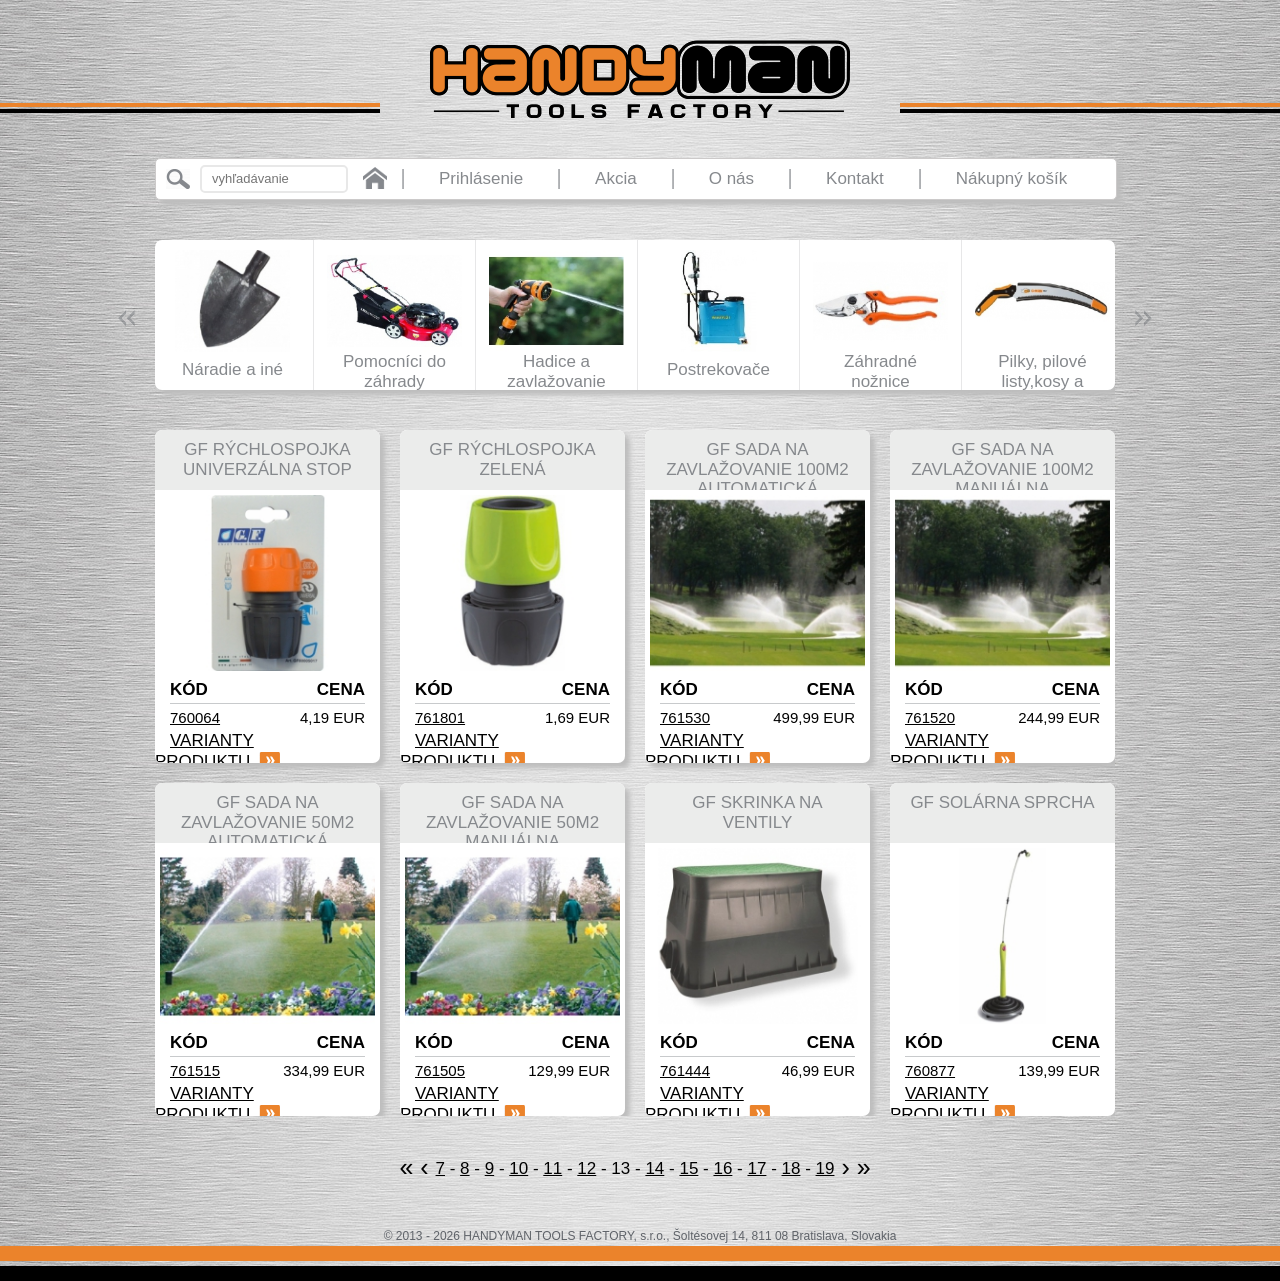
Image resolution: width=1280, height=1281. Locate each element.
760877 (930, 1070)
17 (756, 1168)
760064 (195, 717)
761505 (440, 1070)
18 (791, 1168)
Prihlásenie (481, 178)
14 (654, 1168)
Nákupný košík (1012, 178)
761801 (440, 717)
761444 (685, 1070)
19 (825, 1168)
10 (518, 1168)
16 (722, 1168)
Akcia (616, 178)
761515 (195, 1070)
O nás (731, 178)
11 (552, 1168)
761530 (685, 717)
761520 (930, 717)
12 (586, 1168)
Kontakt (855, 178)
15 (688, 1168)
